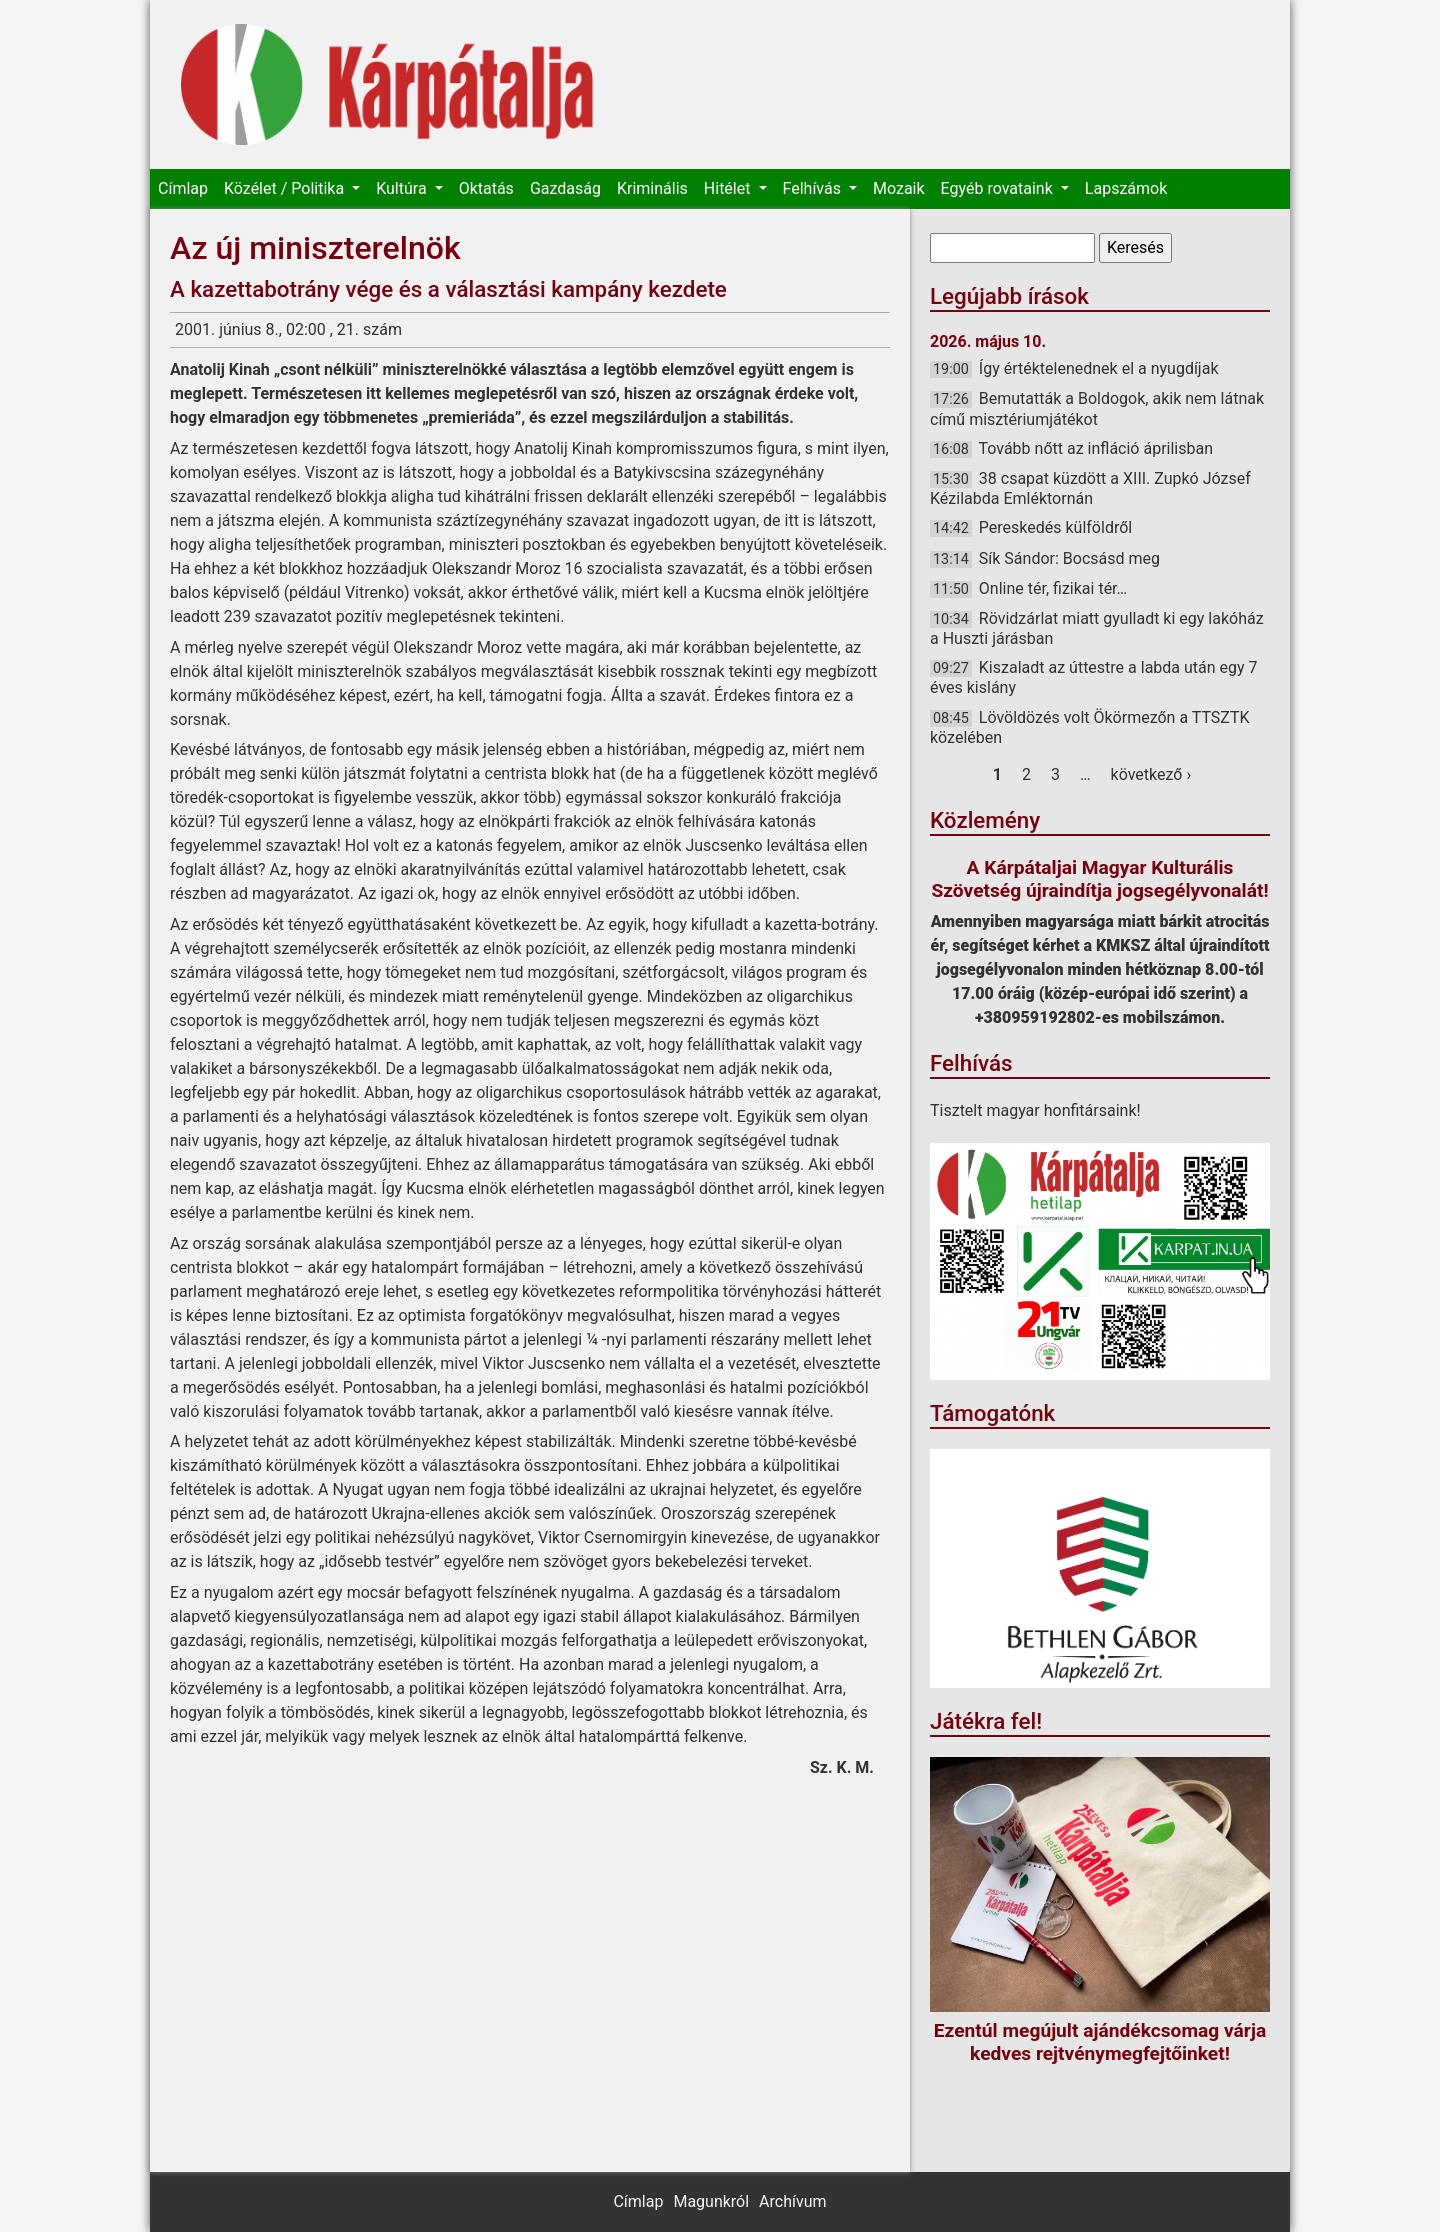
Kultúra (403, 188)
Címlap (183, 188)
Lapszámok (1126, 188)
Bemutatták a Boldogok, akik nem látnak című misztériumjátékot (1097, 408)
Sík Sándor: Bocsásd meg (1069, 558)
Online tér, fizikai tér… (1053, 588)
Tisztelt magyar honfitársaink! (1035, 1110)
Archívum (792, 2201)
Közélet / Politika (286, 188)
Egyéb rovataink (999, 188)
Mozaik (899, 188)
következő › (1151, 774)
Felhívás (814, 188)
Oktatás (486, 188)
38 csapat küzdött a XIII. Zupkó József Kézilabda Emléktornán (1090, 488)
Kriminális (652, 188)
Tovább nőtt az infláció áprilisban (1096, 448)
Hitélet (729, 188)
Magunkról (711, 2201)
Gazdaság (565, 188)
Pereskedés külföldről (1055, 527)
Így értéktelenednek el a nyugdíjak (1099, 368)
